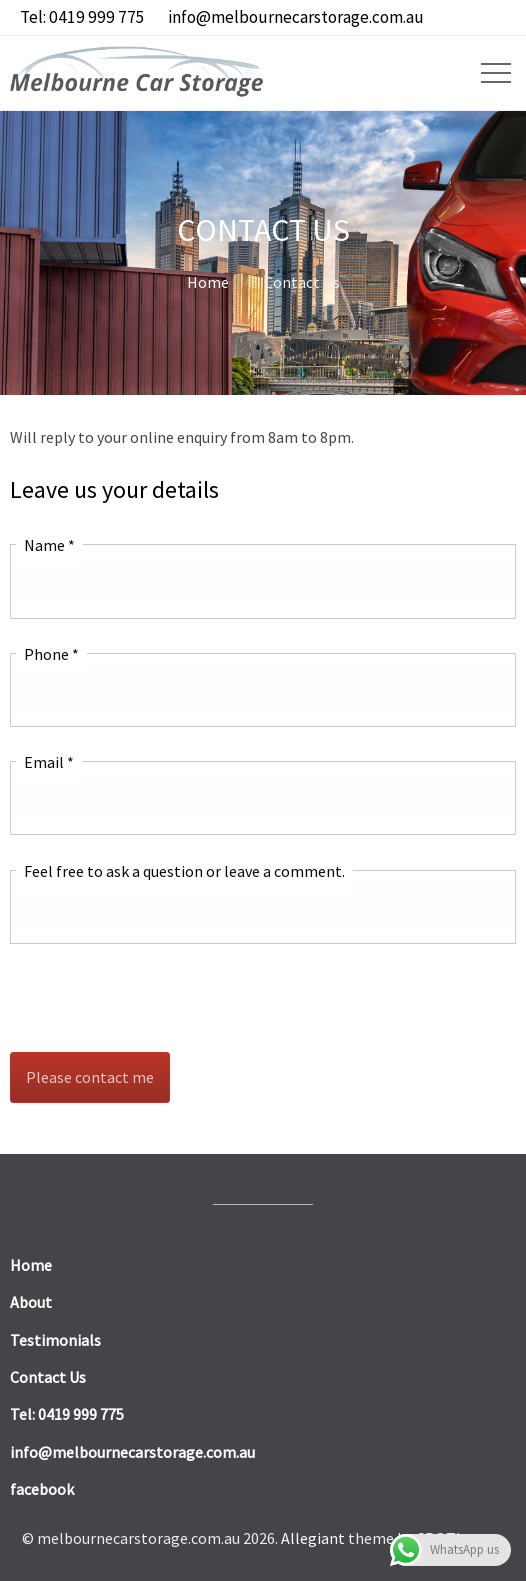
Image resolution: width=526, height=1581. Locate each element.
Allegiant (313, 1538)
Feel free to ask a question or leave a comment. (184, 871)
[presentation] (162, 998)
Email (49, 762)
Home (208, 282)
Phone (51, 654)
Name (49, 545)
